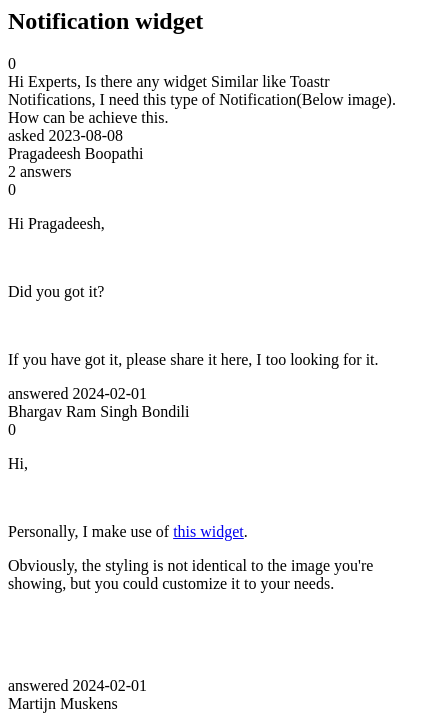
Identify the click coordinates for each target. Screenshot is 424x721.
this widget (208, 531)
